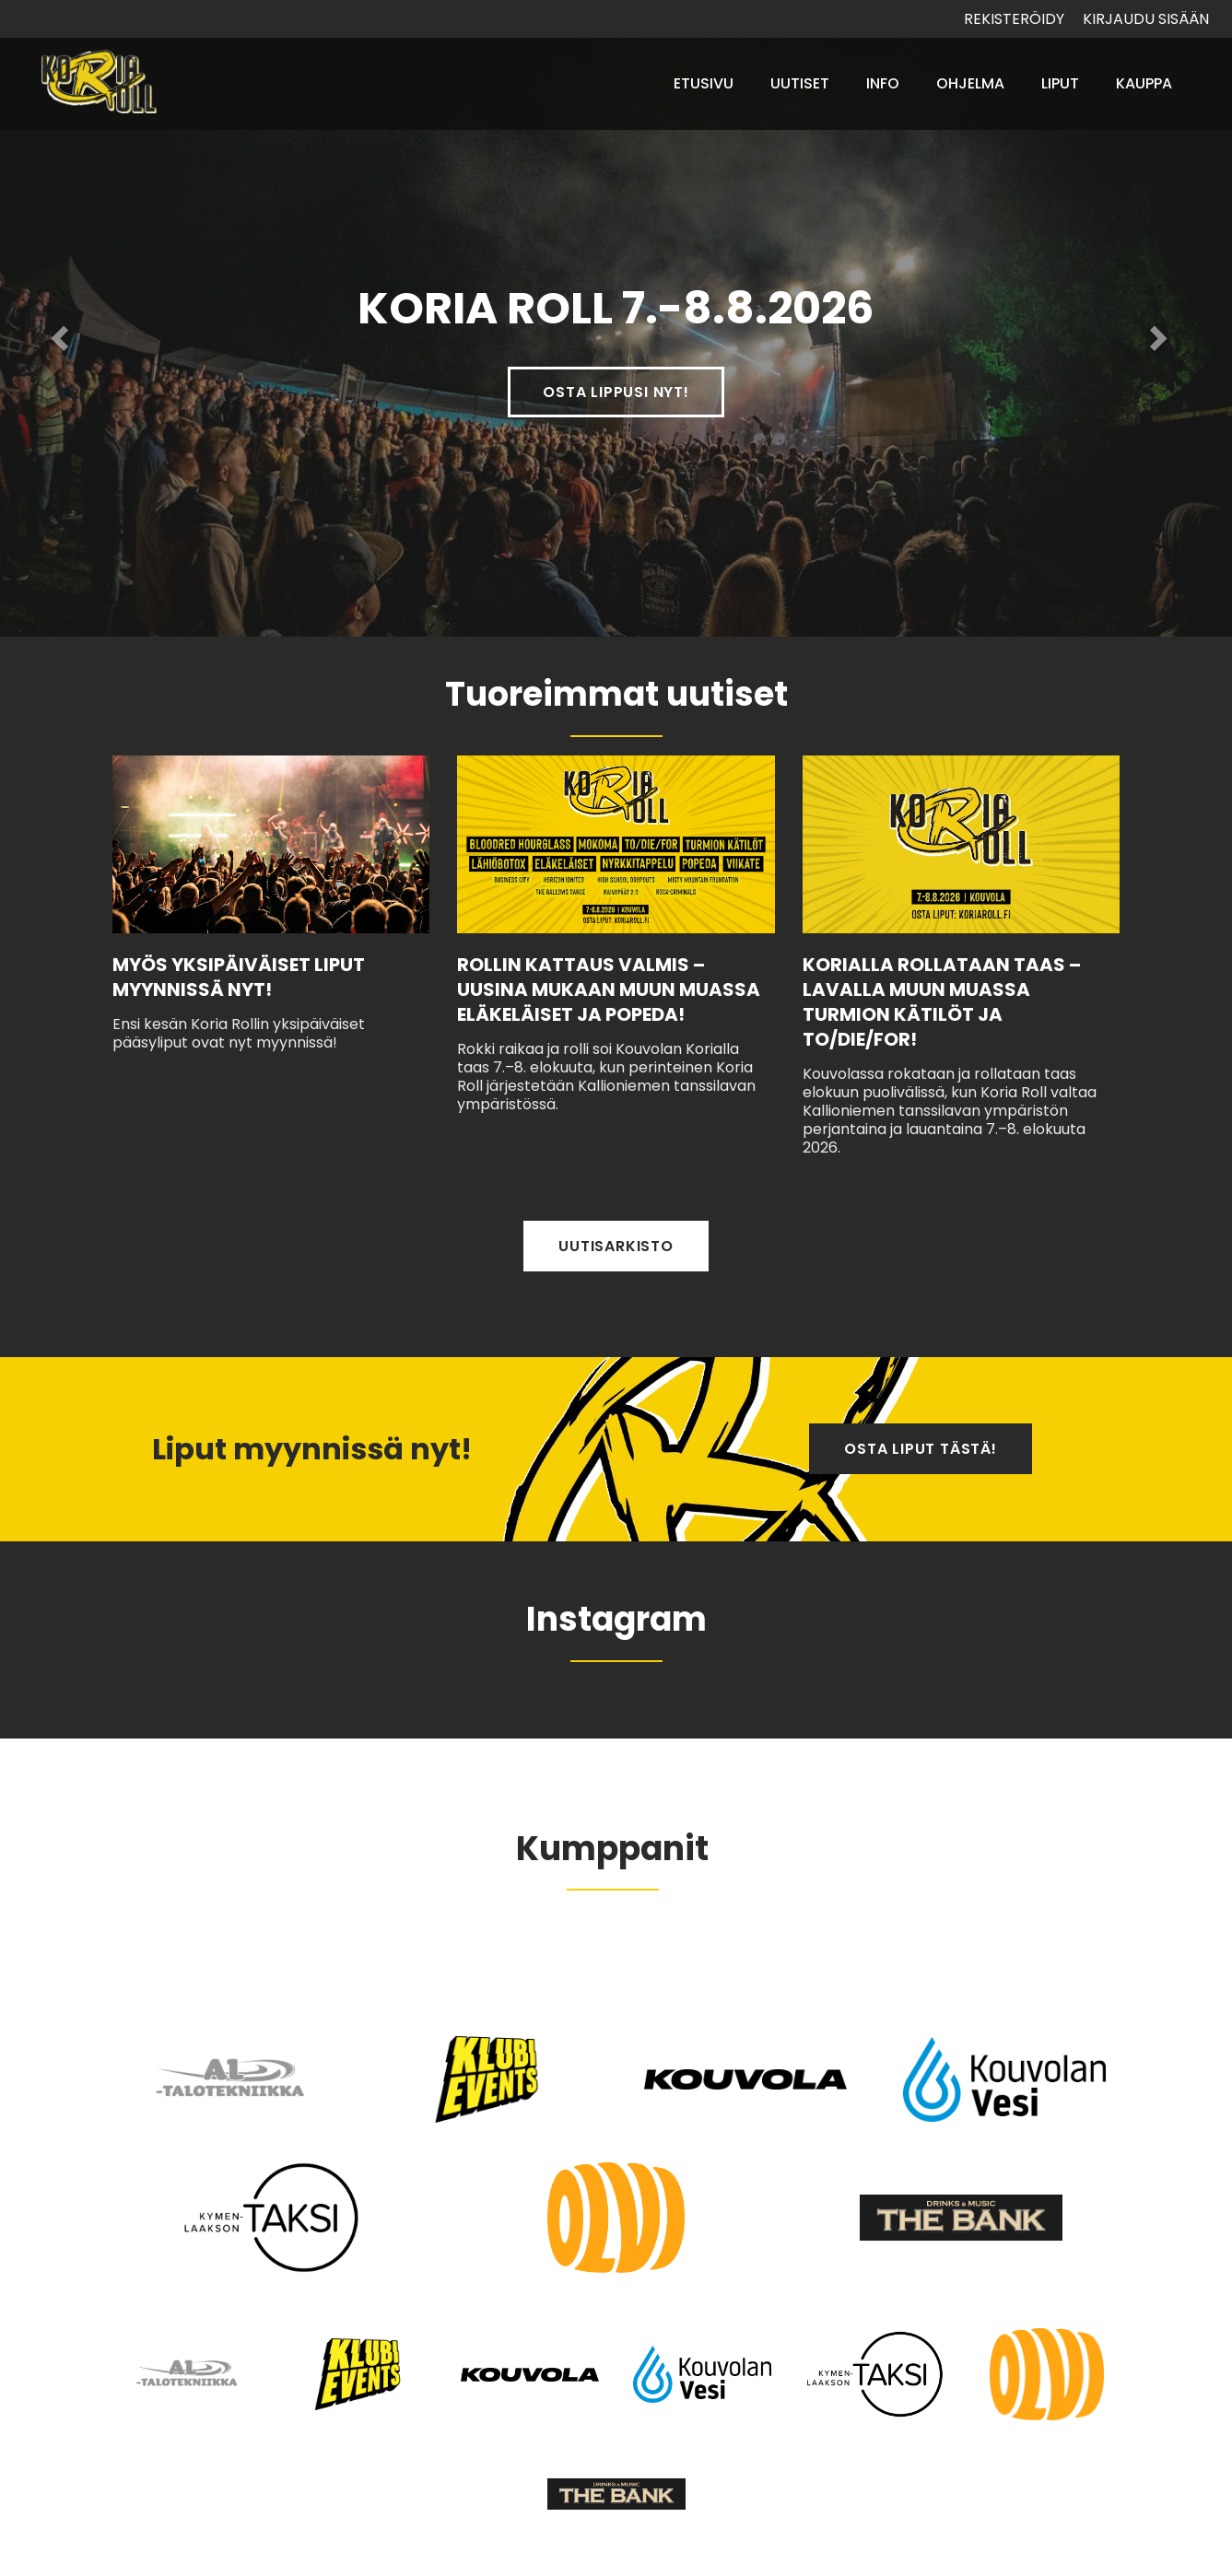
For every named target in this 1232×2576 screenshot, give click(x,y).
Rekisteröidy (1014, 18)
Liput (1060, 83)
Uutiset (799, 83)
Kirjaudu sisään (1146, 18)
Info (882, 83)
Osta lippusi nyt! (616, 392)
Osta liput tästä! (920, 1448)
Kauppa (1144, 83)
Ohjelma (970, 83)
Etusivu (703, 83)
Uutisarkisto (616, 1246)
